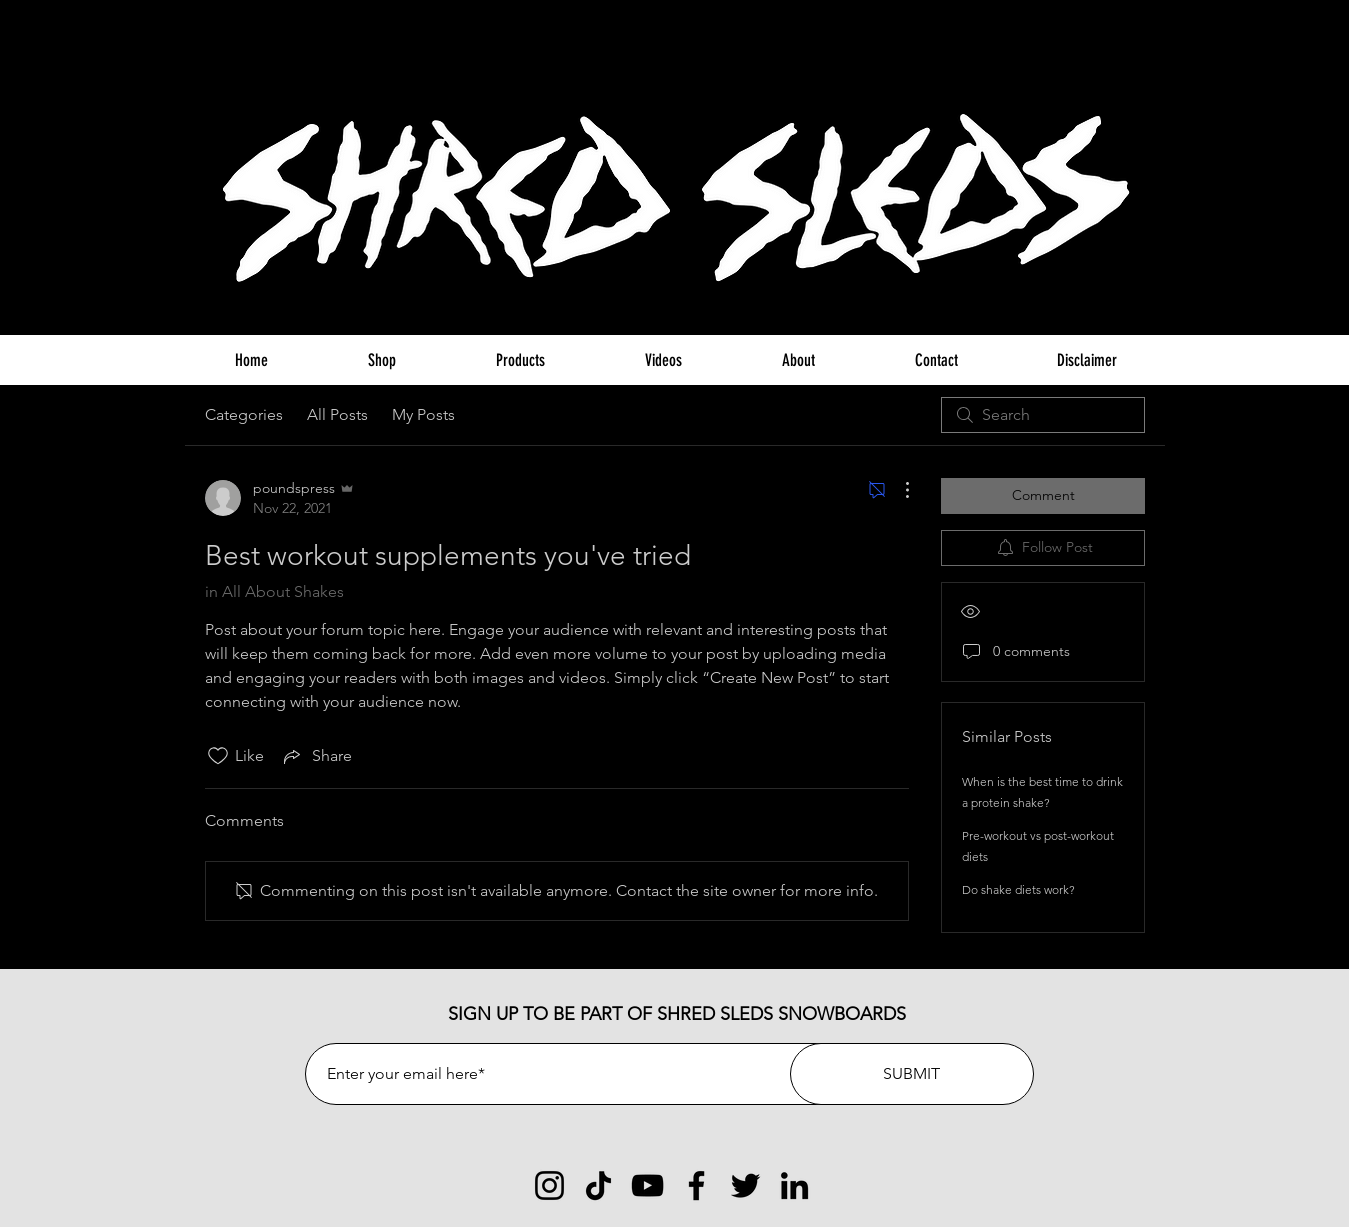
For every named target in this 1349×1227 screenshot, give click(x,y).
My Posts (423, 414)
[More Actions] (897, 490)
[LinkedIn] (794, 1185)
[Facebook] (696, 1185)
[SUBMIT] (912, 1074)
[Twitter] (745, 1185)
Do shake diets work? (1018, 889)
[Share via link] (316, 756)
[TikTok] (598, 1185)
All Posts (337, 414)
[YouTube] (647, 1185)
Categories (244, 414)
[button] (1135, 44)
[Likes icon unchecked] (218, 756)
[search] (1043, 415)
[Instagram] (549, 1185)
